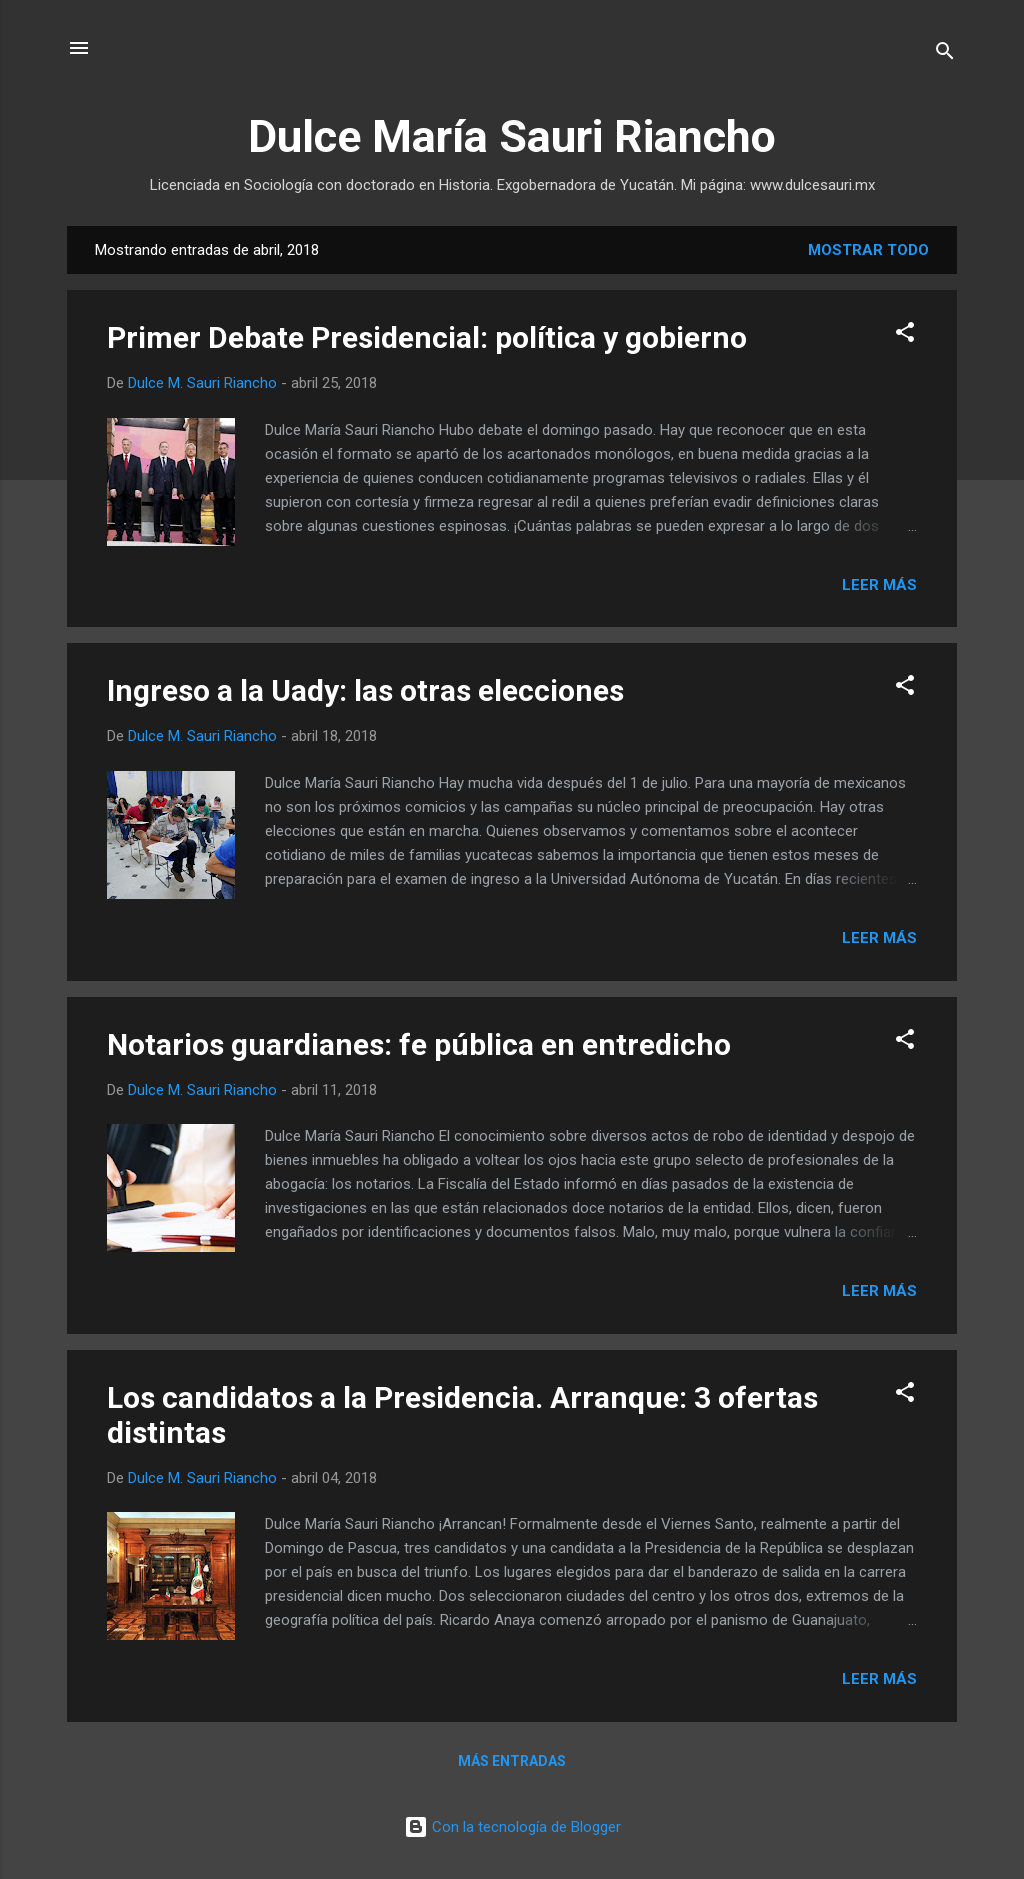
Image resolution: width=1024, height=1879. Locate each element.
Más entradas (512, 1761)
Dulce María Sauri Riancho (512, 136)
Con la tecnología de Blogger (512, 1827)
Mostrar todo (868, 250)
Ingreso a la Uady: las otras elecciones (365, 690)
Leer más (879, 585)
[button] (905, 335)
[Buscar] (945, 54)
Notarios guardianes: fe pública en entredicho (419, 1044)
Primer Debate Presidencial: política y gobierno (427, 337)
